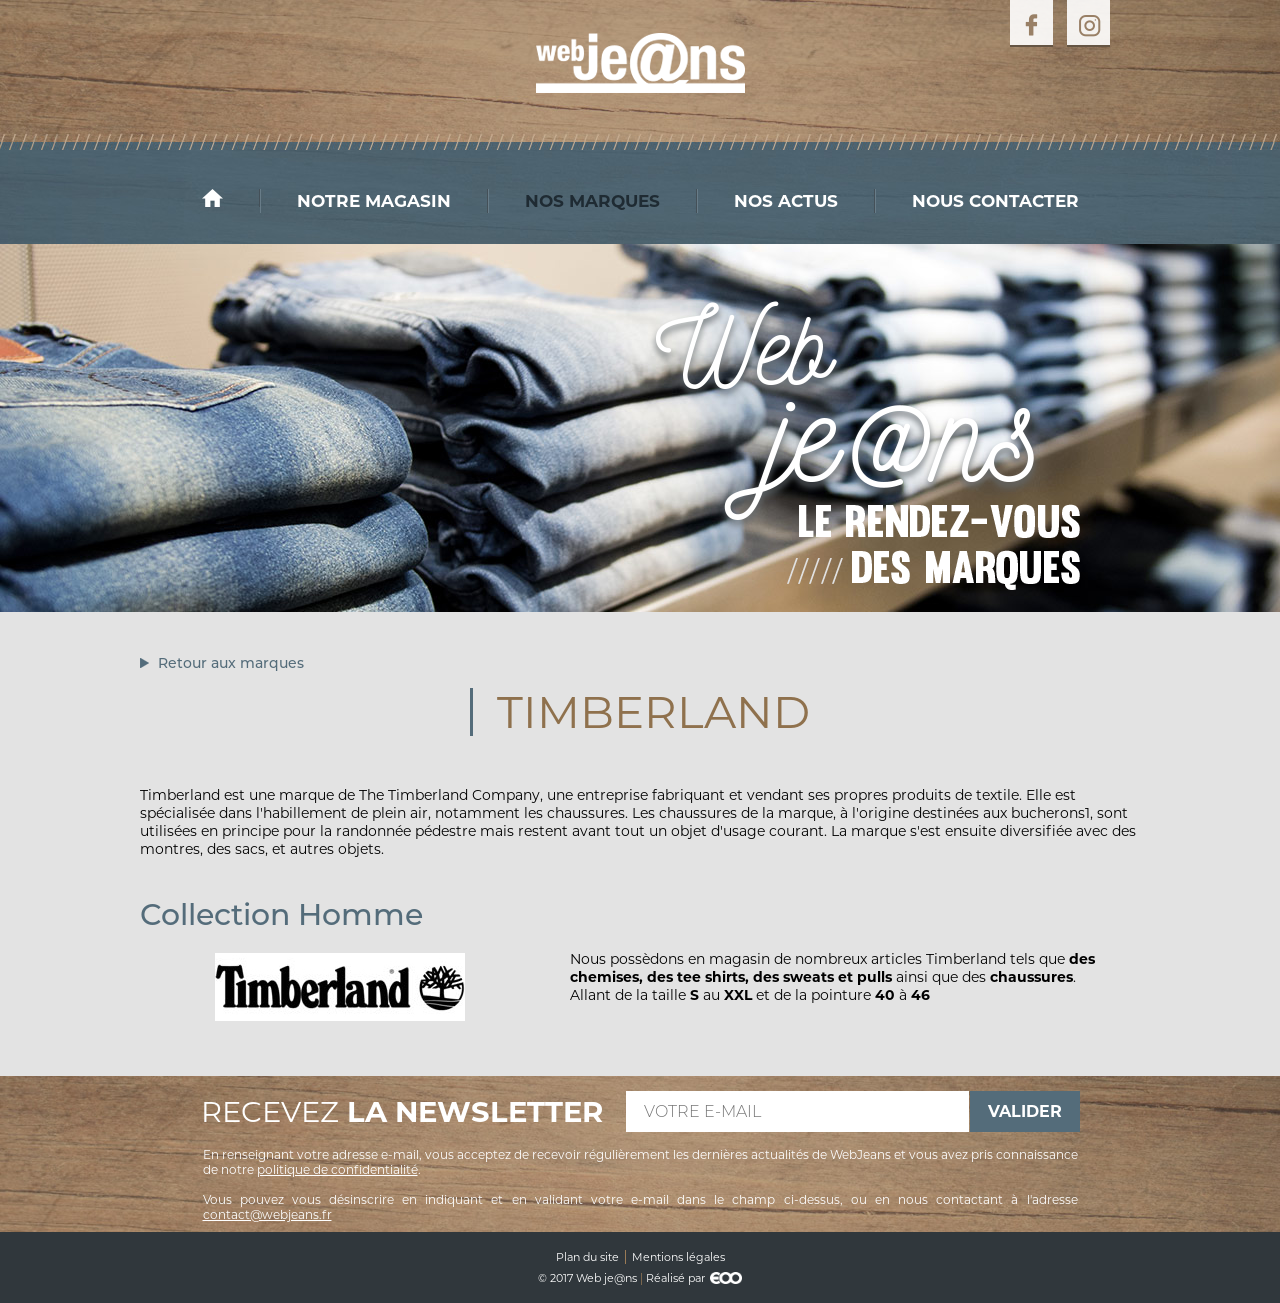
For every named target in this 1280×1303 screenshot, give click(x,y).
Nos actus (786, 201)
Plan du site (587, 1257)
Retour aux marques (231, 663)
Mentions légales (678, 1257)
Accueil (231, 198)
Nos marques (592, 201)
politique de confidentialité (337, 1169)
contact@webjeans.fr (267, 1214)
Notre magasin (374, 201)
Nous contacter (995, 201)
